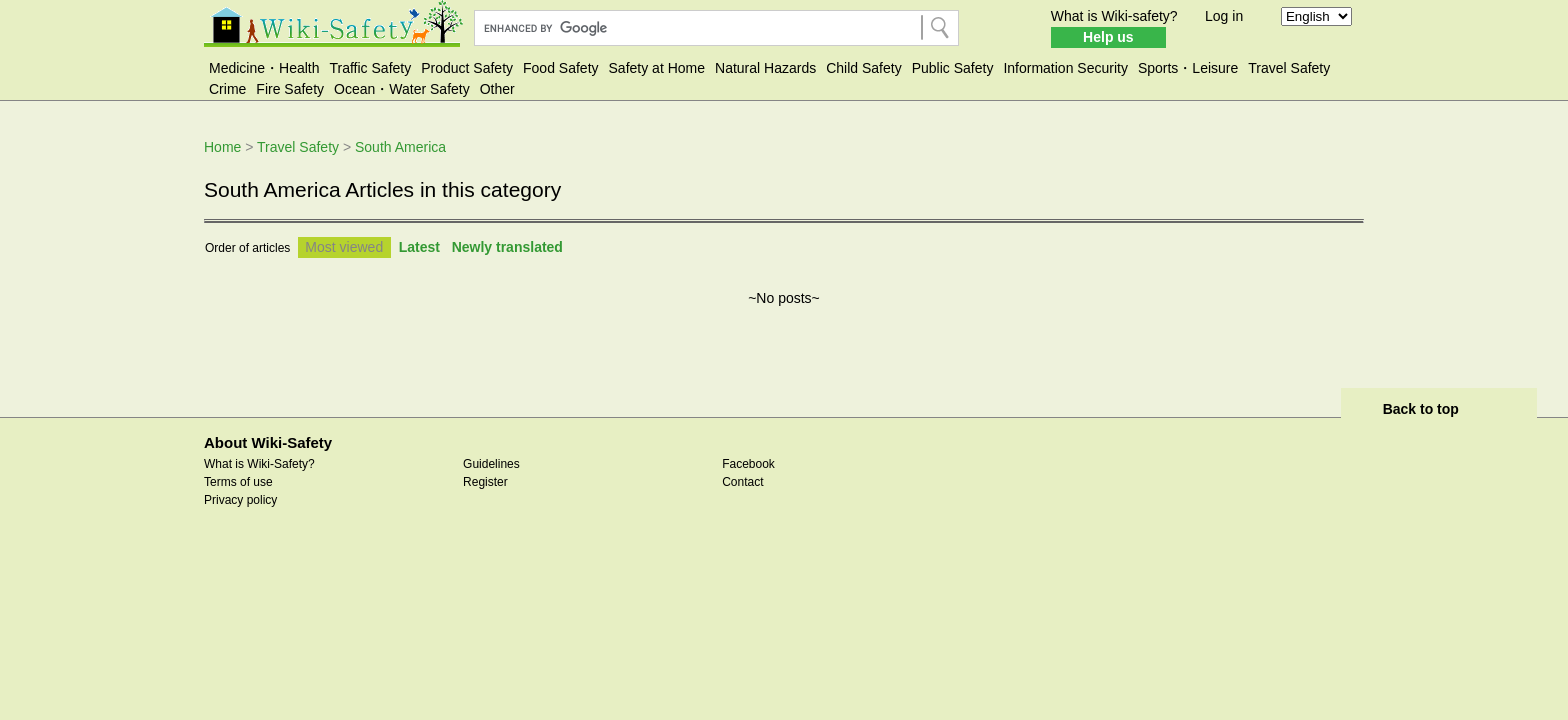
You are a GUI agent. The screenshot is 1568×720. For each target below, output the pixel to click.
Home (222, 147)
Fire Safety (290, 89)
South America (400, 147)
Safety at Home (657, 68)
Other (497, 89)
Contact (742, 482)
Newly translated (507, 247)
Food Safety (561, 68)
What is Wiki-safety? (1114, 16)
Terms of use (238, 482)
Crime (227, 89)
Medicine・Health (264, 68)
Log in (1224, 16)
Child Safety (863, 68)
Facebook (748, 464)
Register (485, 482)
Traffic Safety (371, 68)
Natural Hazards (765, 68)
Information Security (1065, 68)
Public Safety (953, 68)
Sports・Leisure (1188, 68)
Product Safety (467, 68)
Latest (419, 247)
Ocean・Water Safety (402, 89)
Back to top (1421, 409)
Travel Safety (1289, 68)
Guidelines (491, 464)
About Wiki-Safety (268, 442)
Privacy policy (240, 500)
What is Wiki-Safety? (259, 464)
